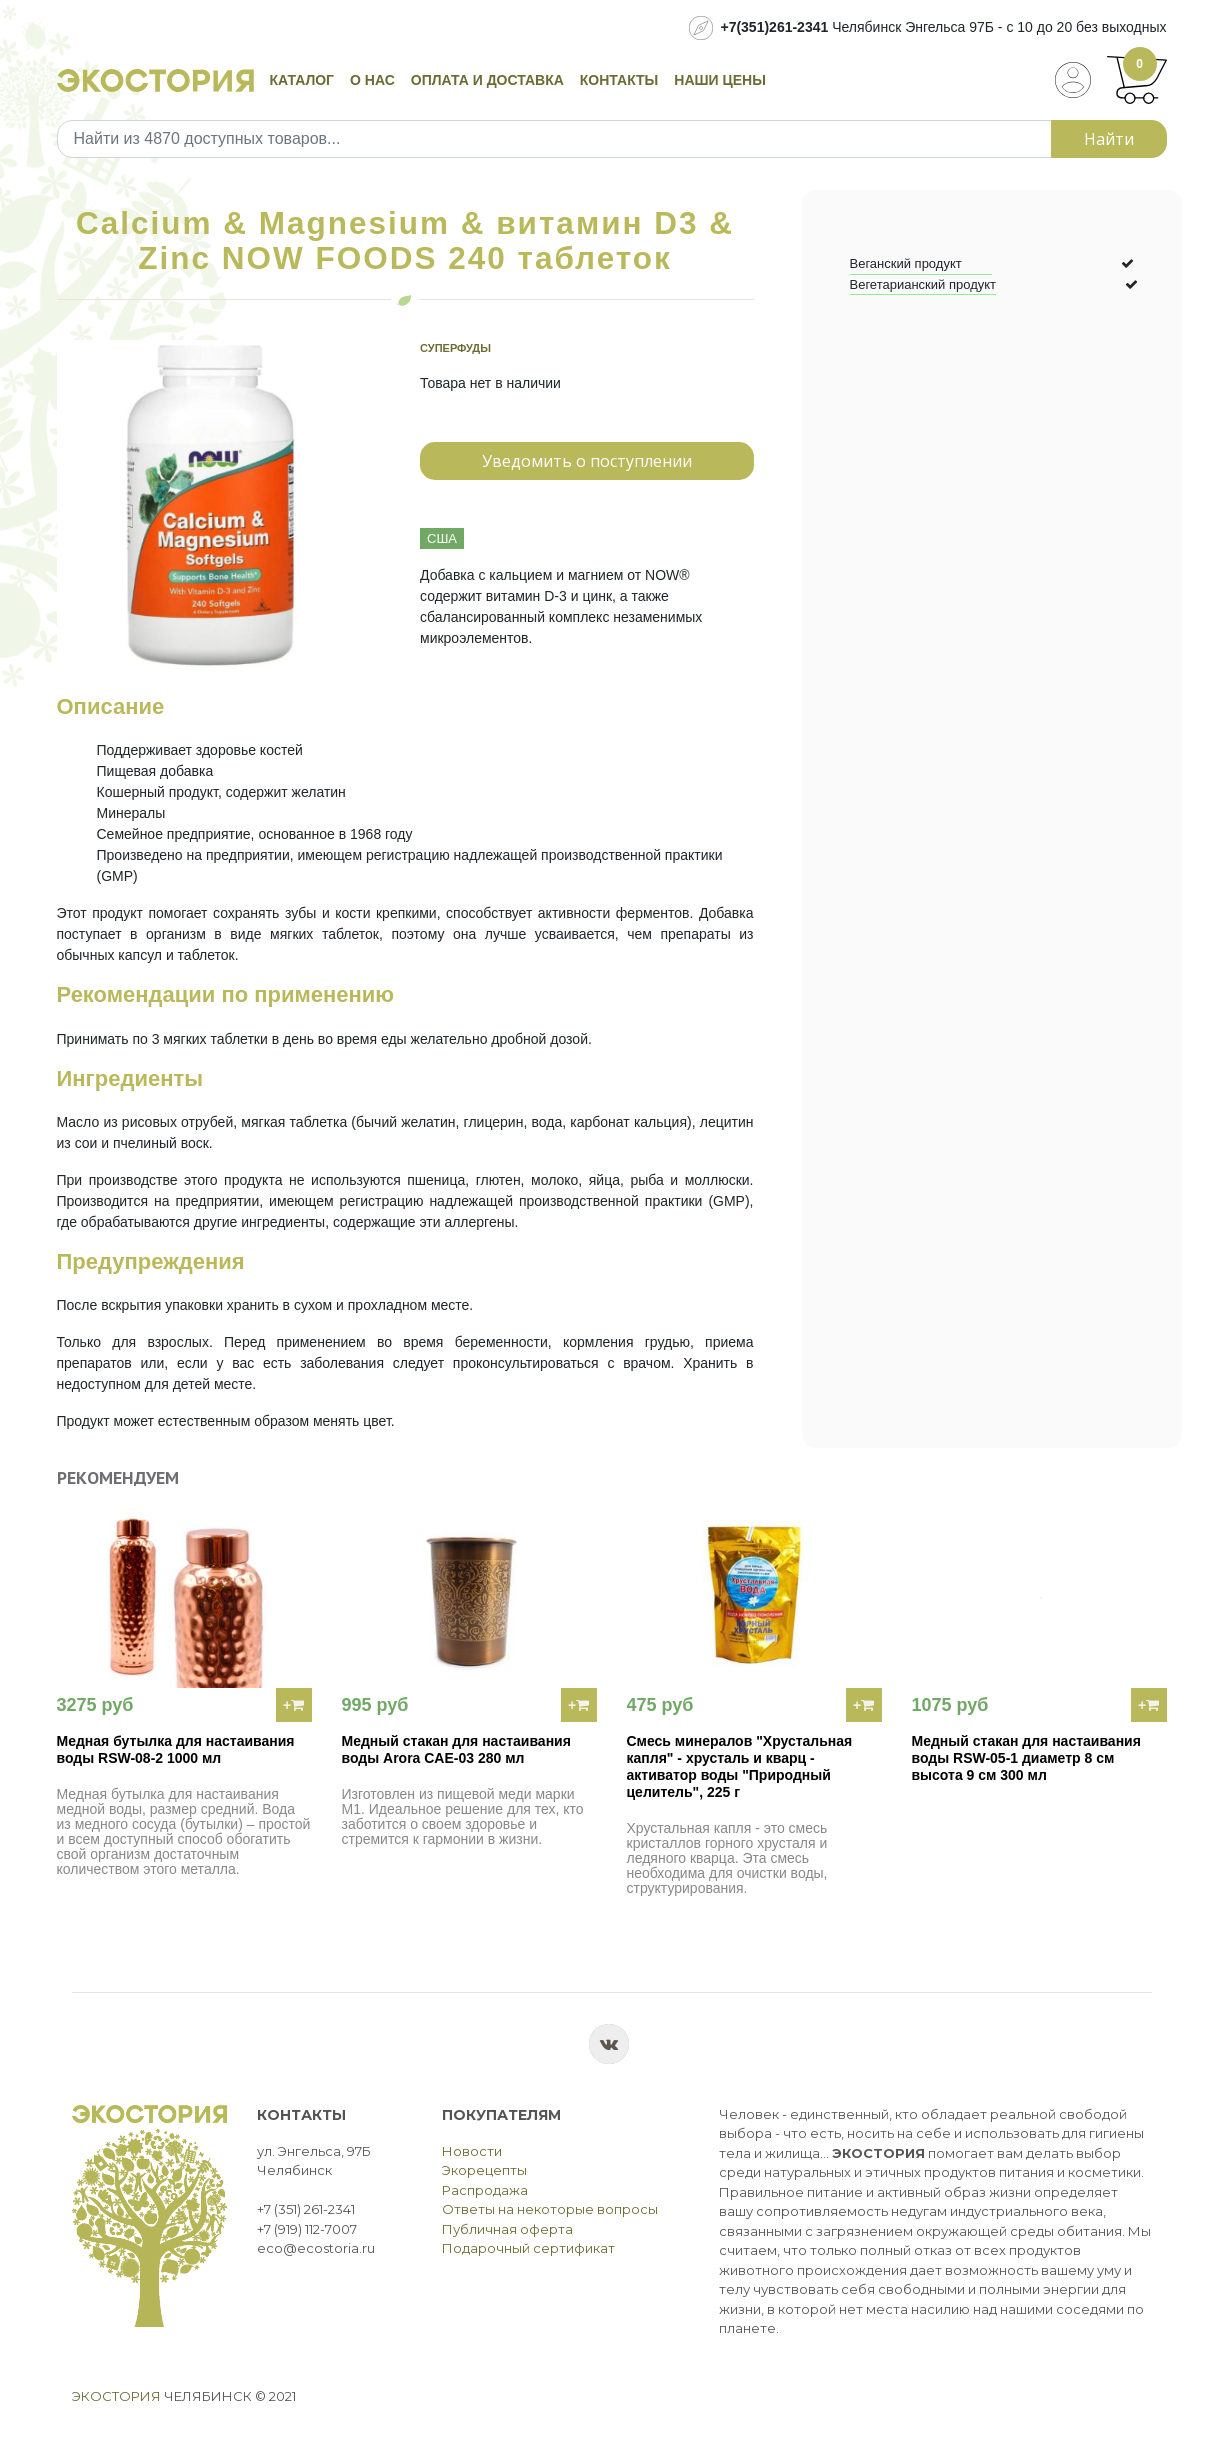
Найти (1109, 139)
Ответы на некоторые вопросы (550, 2209)
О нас (372, 80)
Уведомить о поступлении (587, 461)
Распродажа (485, 2190)
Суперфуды (455, 348)
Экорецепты (484, 2170)
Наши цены (720, 80)
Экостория (116, 2396)
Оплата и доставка (487, 80)
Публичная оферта (507, 2229)
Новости (472, 2151)
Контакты (619, 80)
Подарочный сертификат (528, 2248)
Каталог (302, 80)
